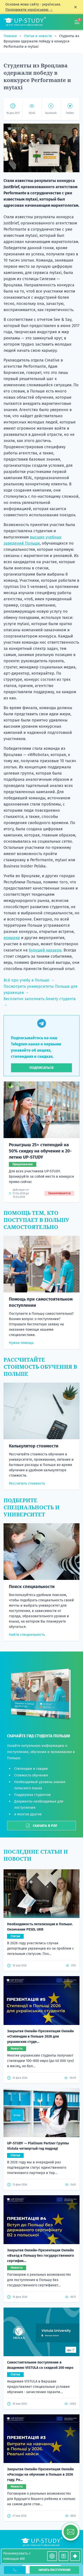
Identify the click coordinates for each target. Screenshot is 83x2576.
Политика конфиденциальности (41, 2395)
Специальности (41, 2268)
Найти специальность (27, 1634)
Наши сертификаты (41, 2402)
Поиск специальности (32, 1586)
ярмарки (12, 937)
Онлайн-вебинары (41, 2374)
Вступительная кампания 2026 (41, 2296)
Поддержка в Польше (42, 2381)
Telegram (46, 2460)
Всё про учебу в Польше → (29, 980)
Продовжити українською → (29, 10)
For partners (41, 2226)
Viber (33, 2460)
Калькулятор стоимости (33, 1446)
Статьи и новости (38, 36)
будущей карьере (45, 950)
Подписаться (41, 1068)
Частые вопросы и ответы (41, 2410)
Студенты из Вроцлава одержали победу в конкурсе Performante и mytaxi (41, 41)
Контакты (41, 2282)
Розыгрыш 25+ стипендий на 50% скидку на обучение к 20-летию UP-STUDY (40, 1151)
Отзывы (41, 2310)
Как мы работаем (41, 2332)
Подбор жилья (41, 2367)
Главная (11, 36)
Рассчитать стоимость (27, 1483)
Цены (41, 2275)
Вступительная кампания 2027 (42, 2303)
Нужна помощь (21, 1343)
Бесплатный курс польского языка (41, 2346)
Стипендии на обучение (41, 2360)
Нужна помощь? (41, 2214)
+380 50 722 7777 (41, 2455)
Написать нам (41, 2238)
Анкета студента (41, 2289)
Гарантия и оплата (41, 2417)
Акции (42, 2254)
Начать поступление (55, 2570)
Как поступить (41, 2325)
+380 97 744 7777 (41, 2449)
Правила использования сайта (41, 2388)
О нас (41, 2339)
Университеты (41, 2261)
